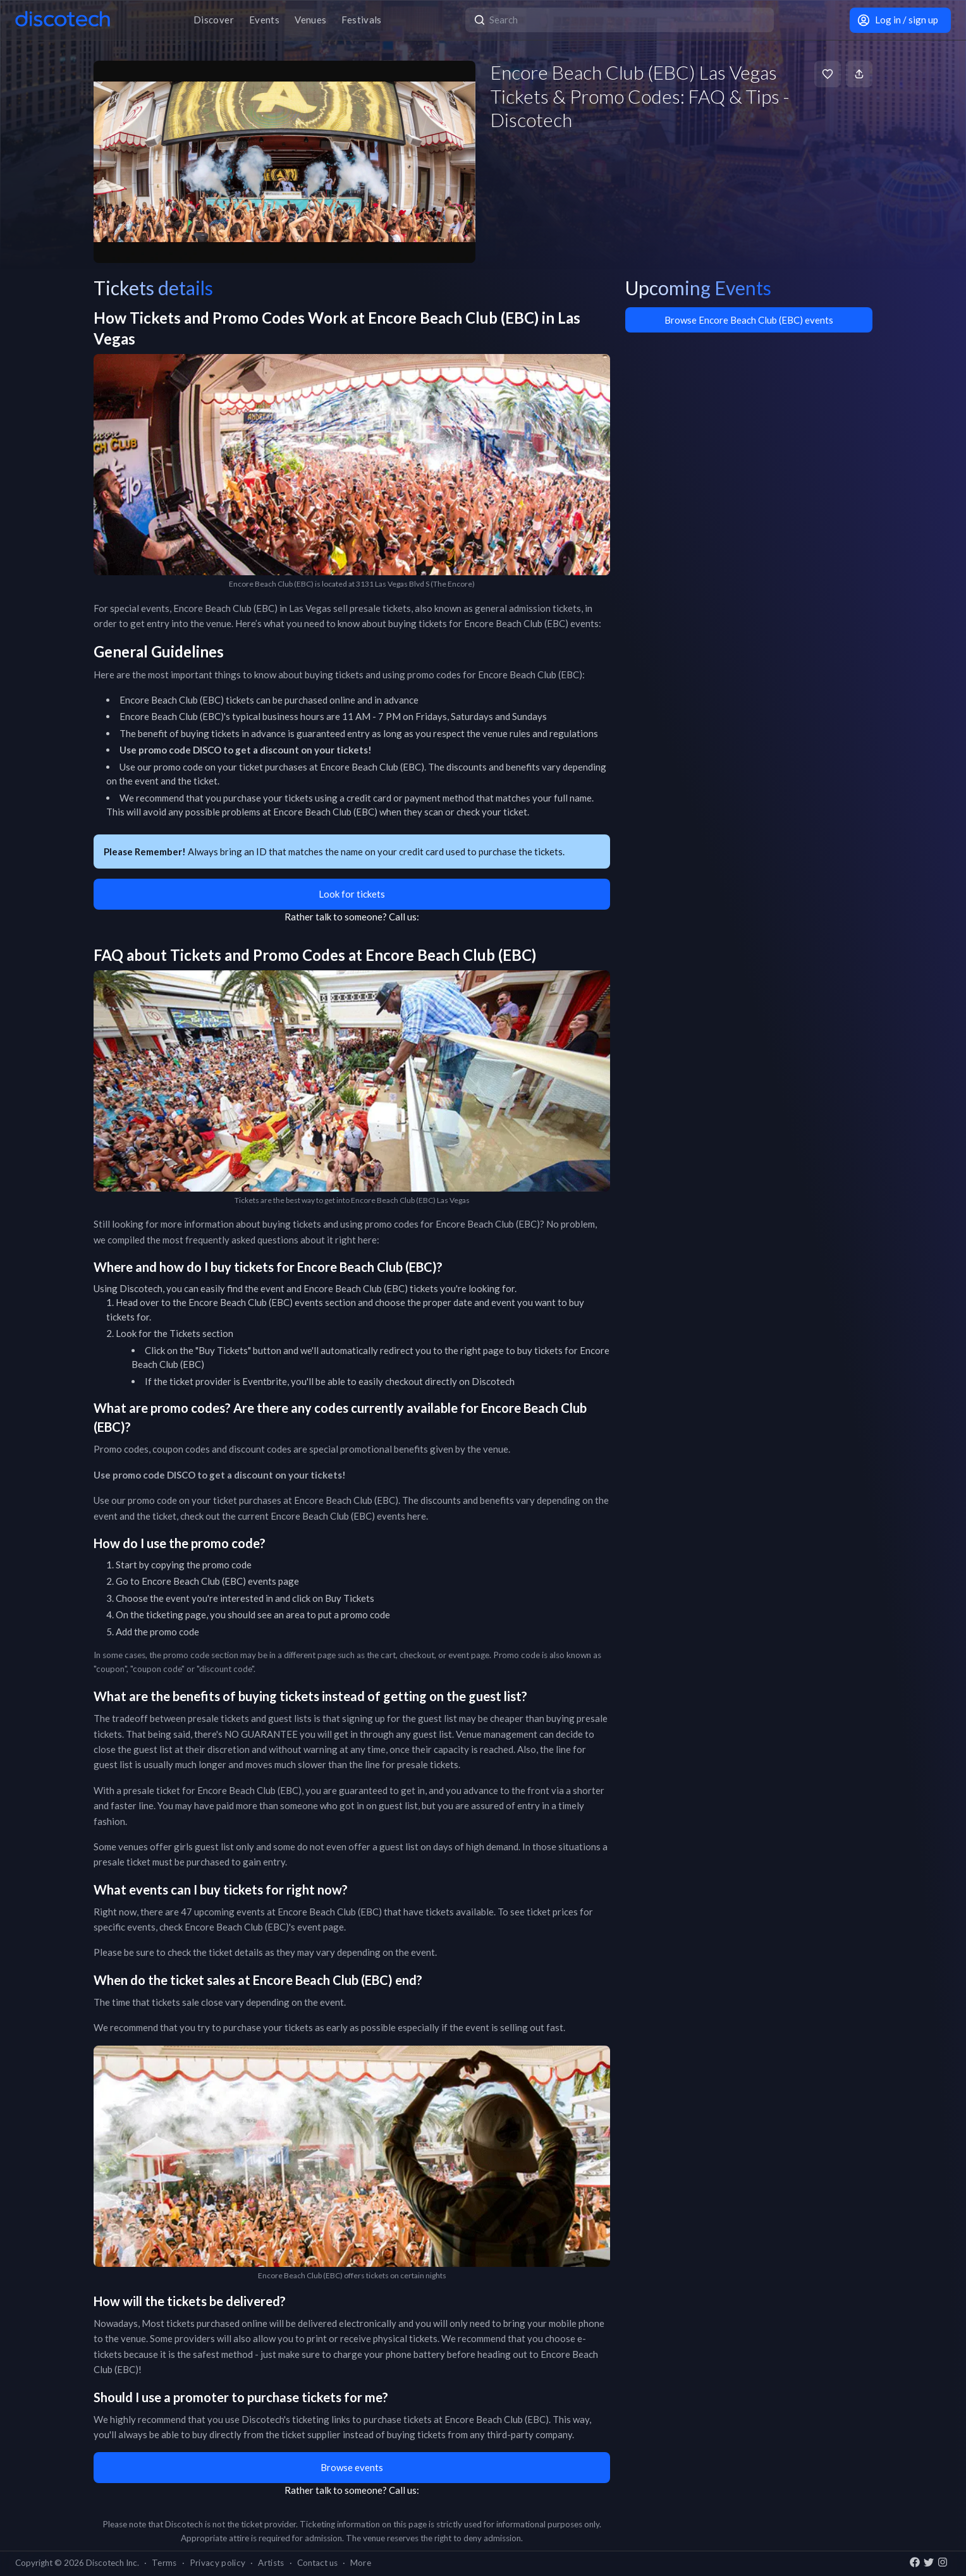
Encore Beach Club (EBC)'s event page (264, 1926)
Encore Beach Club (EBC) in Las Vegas (252, 608)
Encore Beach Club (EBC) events (255, 1302)
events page (273, 1581)
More (360, 2563)
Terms (164, 2563)
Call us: (404, 916)
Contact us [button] (317, 2563)
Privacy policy (218, 2563)
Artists (271, 2563)
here (416, 1516)
